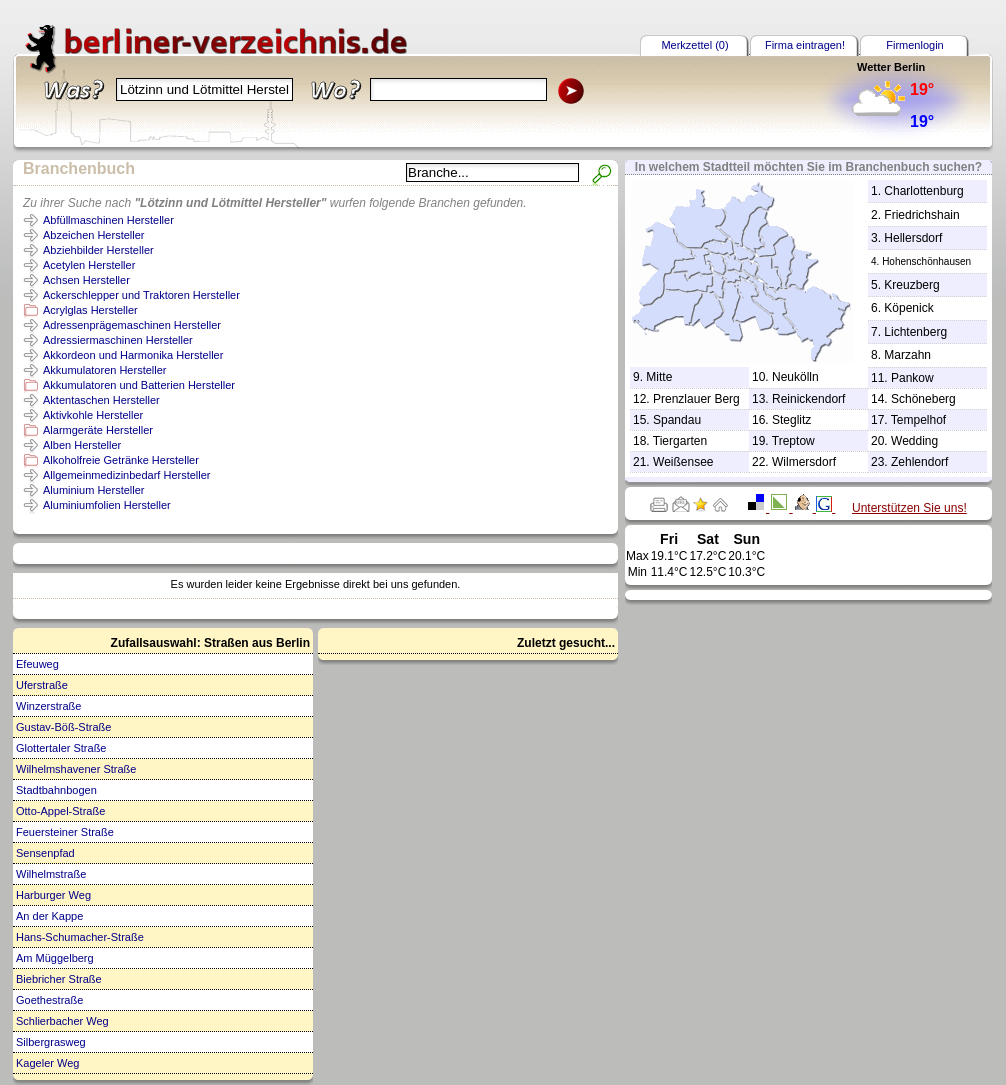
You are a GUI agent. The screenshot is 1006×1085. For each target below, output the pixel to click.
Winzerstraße (48, 706)
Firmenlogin (914, 45)
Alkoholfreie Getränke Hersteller (121, 460)
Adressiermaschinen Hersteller (118, 340)
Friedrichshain (921, 215)
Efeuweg (37, 664)
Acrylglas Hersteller (90, 310)
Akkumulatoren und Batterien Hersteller (139, 385)
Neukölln (795, 377)
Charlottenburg (923, 191)
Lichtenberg (915, 332)
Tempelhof (918, 420)
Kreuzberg (911, 285)
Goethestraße (49, 1000)
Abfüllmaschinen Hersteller (108, 220)
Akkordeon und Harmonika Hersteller (133, 355)
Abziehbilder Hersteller (98, 250)
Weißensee (683, 462)
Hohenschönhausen (926, 261)
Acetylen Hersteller (89, 265)
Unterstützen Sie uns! (909, 508)
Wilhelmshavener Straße (76, 769)
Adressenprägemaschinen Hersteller (132, 325)
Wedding (914, 441)
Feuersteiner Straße (65, 832)
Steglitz (791, 420)
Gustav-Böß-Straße (63, 727)
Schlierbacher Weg (62, 1021)
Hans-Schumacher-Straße (80, 937)
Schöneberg (923, 399)
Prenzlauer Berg (696, 399)
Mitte (659, 377)
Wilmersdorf (804, 462)
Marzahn (907, 355)
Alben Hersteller (82, 445)
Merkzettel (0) (694, 45)
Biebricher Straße (59, 979)
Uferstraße (42, 685)
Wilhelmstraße (51, 874)
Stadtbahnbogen (56, 790)
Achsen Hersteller (86, 280)
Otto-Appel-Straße (60, 811)
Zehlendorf (919, 462)
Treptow (793, 441)
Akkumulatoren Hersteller (105, 370)
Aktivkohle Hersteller (93, 415)
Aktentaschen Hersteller (101, 400)
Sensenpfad (45, 853)
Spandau (677, 420)
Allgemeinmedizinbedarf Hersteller (127, 475)
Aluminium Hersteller (93, 490)
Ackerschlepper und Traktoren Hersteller (141, 295)
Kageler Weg (47, 1063)
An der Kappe (49, 916)
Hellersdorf (913, 238)
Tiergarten (680, 441)
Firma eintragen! (805, 45)
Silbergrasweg (51, 1042)
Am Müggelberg (55, 958)
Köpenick (908, 308)
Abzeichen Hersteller (94, 235)
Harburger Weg (53, 895)
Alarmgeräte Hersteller (98, 430)
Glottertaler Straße (61, 748)
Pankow (912, 378)
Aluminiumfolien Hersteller (107, 505)
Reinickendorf (808, 399)
